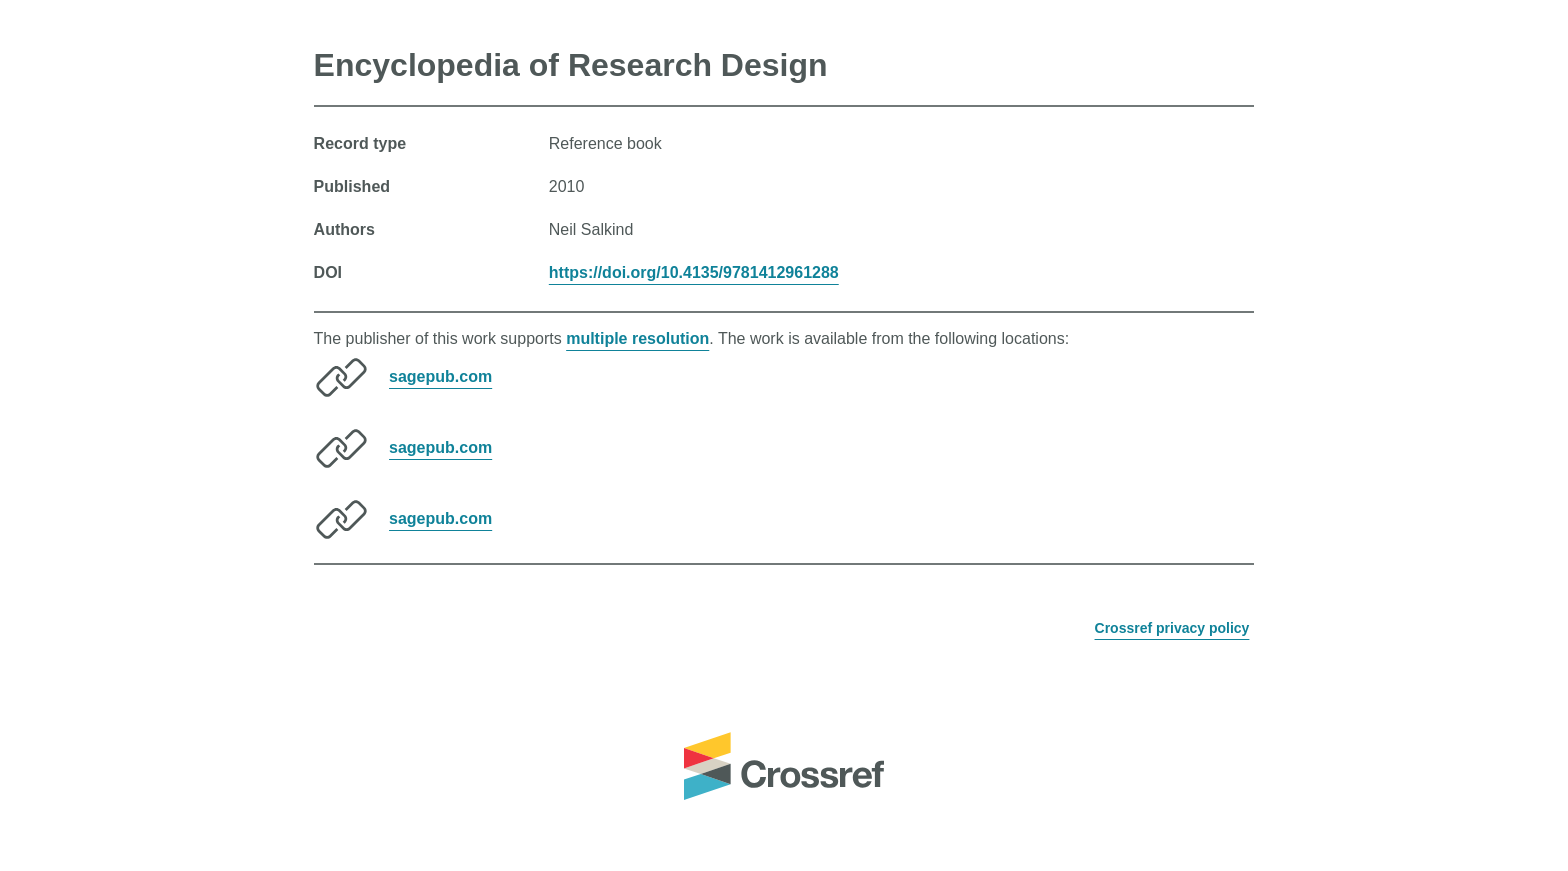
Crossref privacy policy (1172, 628)
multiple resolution (637, 338)
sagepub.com (440, 376)
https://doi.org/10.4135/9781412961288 (694, 272)
